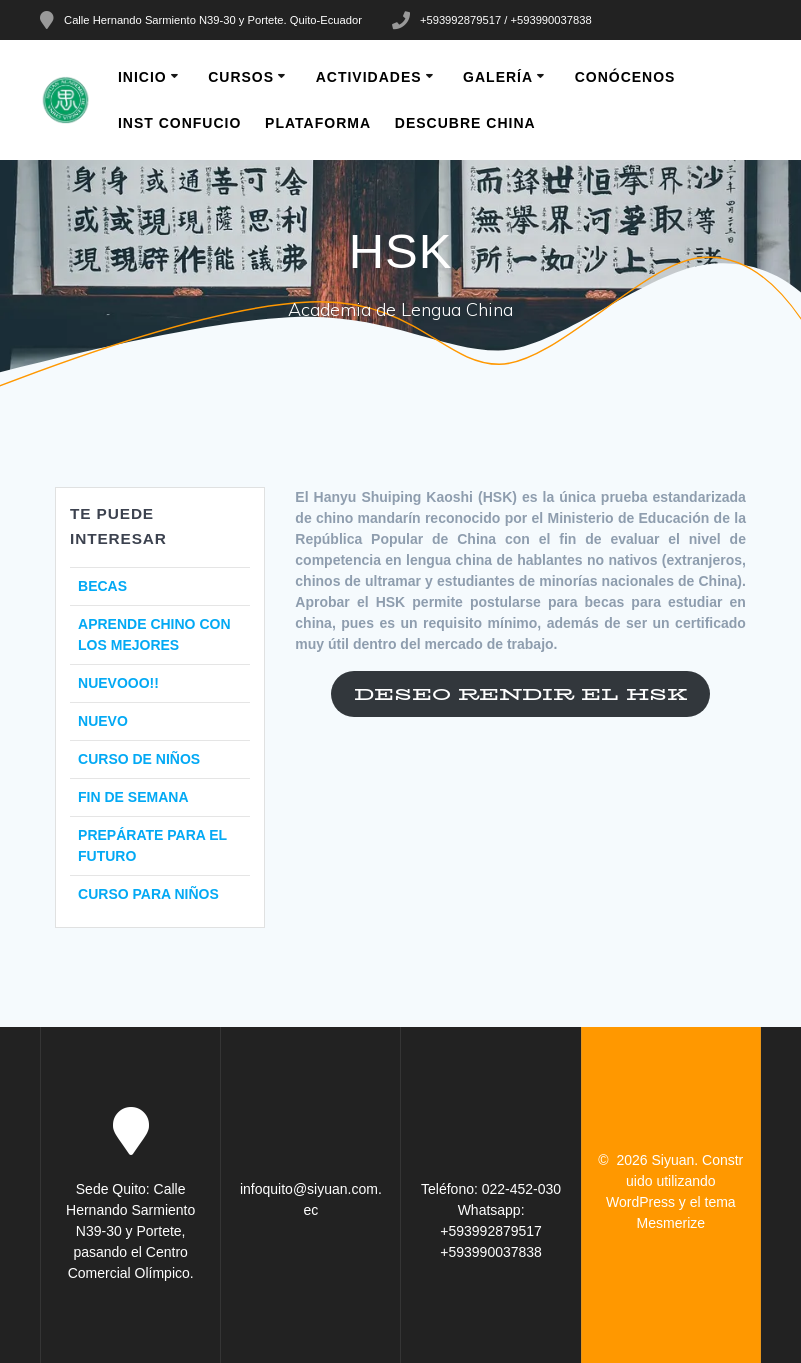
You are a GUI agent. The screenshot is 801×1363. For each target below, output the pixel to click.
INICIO (142, 77)
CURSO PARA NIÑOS (148, 894)
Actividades (369, 77)
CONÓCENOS (625, 77)
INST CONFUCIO (179, 123)
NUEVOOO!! (118, 683)
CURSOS (241, 77)
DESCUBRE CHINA (465, 123)
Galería (498, 77)
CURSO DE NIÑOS (139, 759)
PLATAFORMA (318, 123)
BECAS (102, 586)
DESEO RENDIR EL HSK (520, 694)
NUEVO (103, 721)
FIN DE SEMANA (133, 797)
